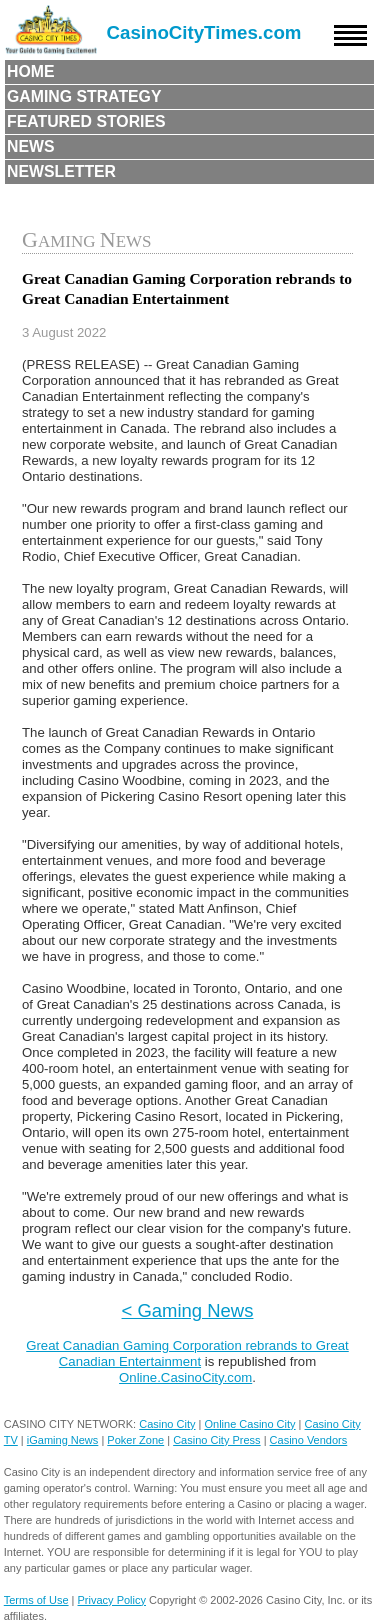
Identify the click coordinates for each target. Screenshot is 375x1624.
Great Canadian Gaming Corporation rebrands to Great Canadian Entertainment (187, 1353)
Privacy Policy (112, 1600)
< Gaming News (188, 1310)
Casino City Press (216, 1440)
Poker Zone (135, 1440)
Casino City (167, 1424)
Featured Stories (86, 121)
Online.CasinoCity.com (185, 1377)
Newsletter (61, 171)
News (31, 146)
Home (31, 71)
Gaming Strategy (84, 96)
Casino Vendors (309, 1440)
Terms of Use (36, 1600)
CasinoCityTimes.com (204, 32)
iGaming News (63, 1440)
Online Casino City (249, 1424)
